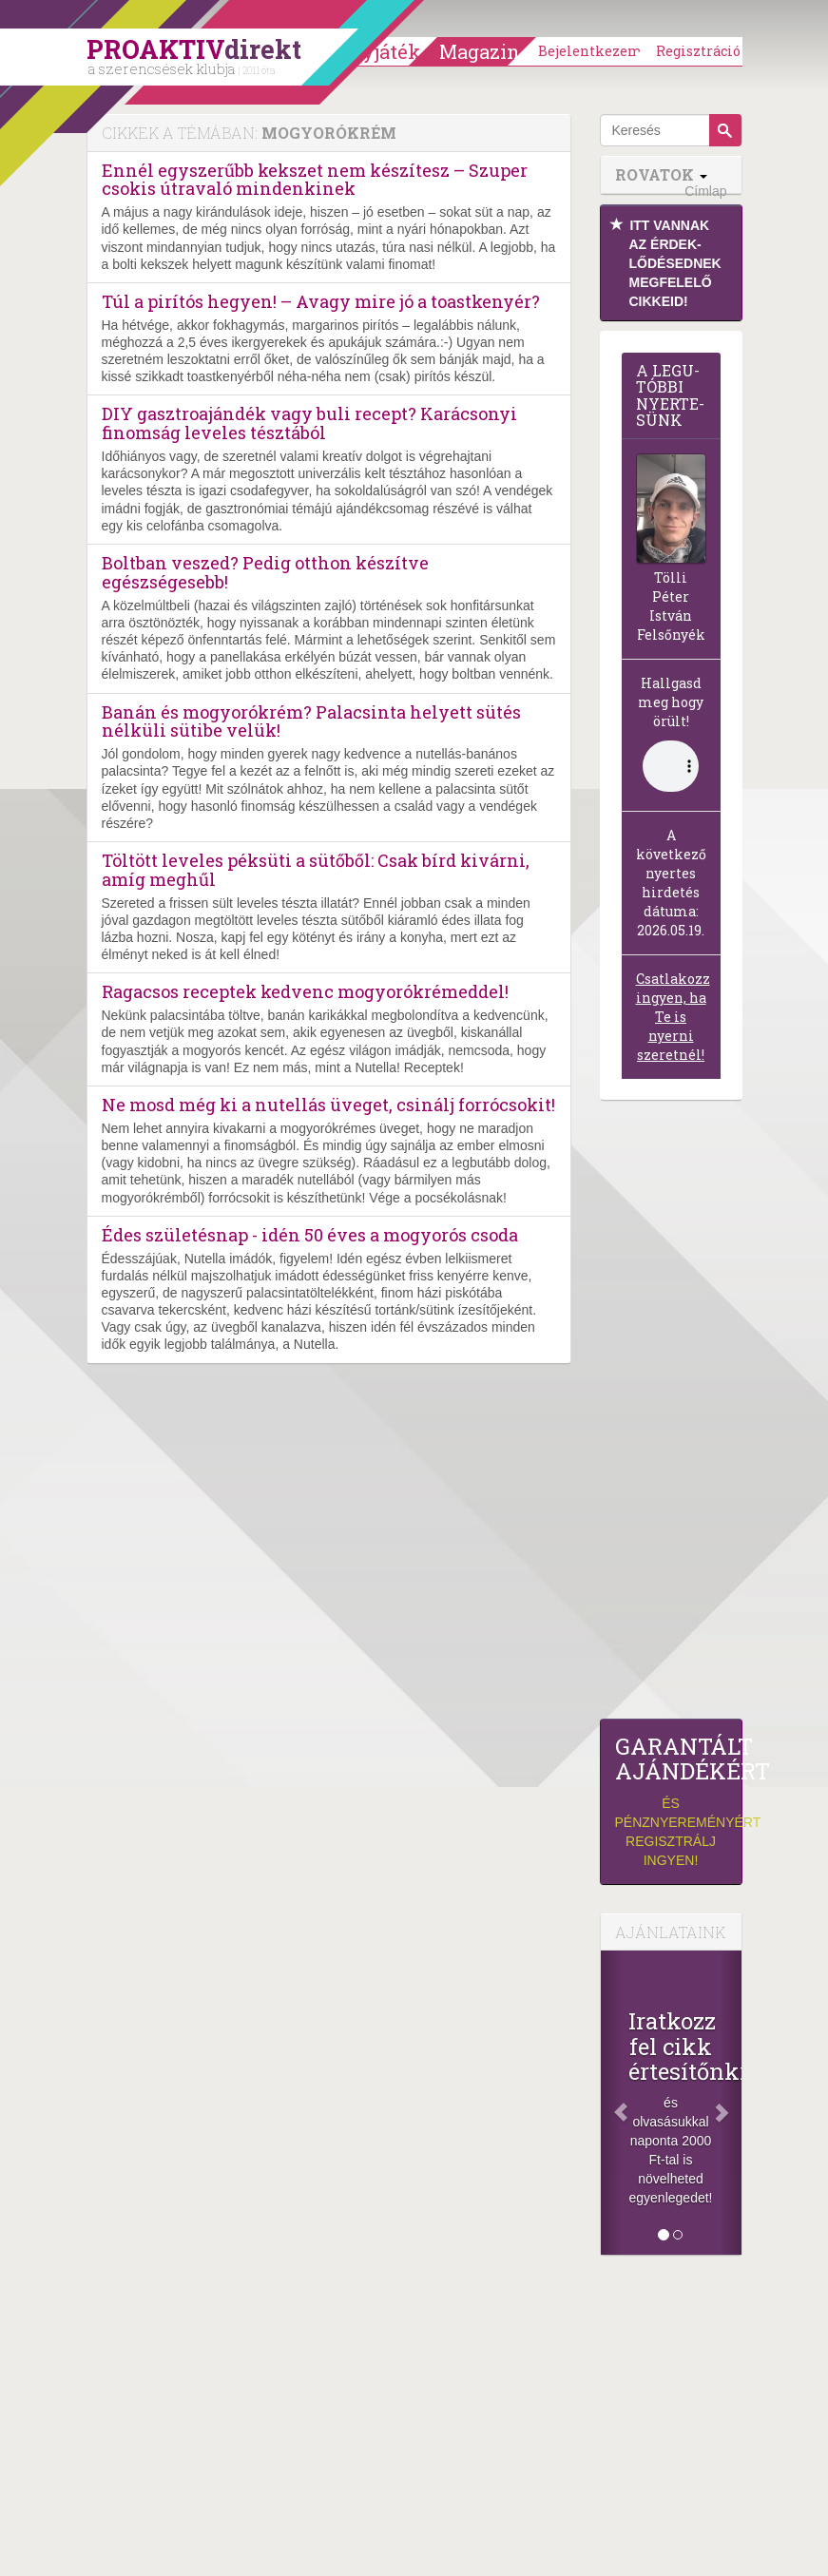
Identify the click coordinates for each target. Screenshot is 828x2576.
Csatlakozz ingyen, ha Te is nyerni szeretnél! (673, 1017)
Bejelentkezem (590, 51)
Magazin (479, 51)
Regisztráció (698, 51)
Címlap (705, 191)
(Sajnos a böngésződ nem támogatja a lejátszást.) (671, 766)
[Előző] (611, 2103)
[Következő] (730, 2103)
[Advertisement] (671, 1414)
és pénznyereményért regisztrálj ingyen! (671, 1801)
